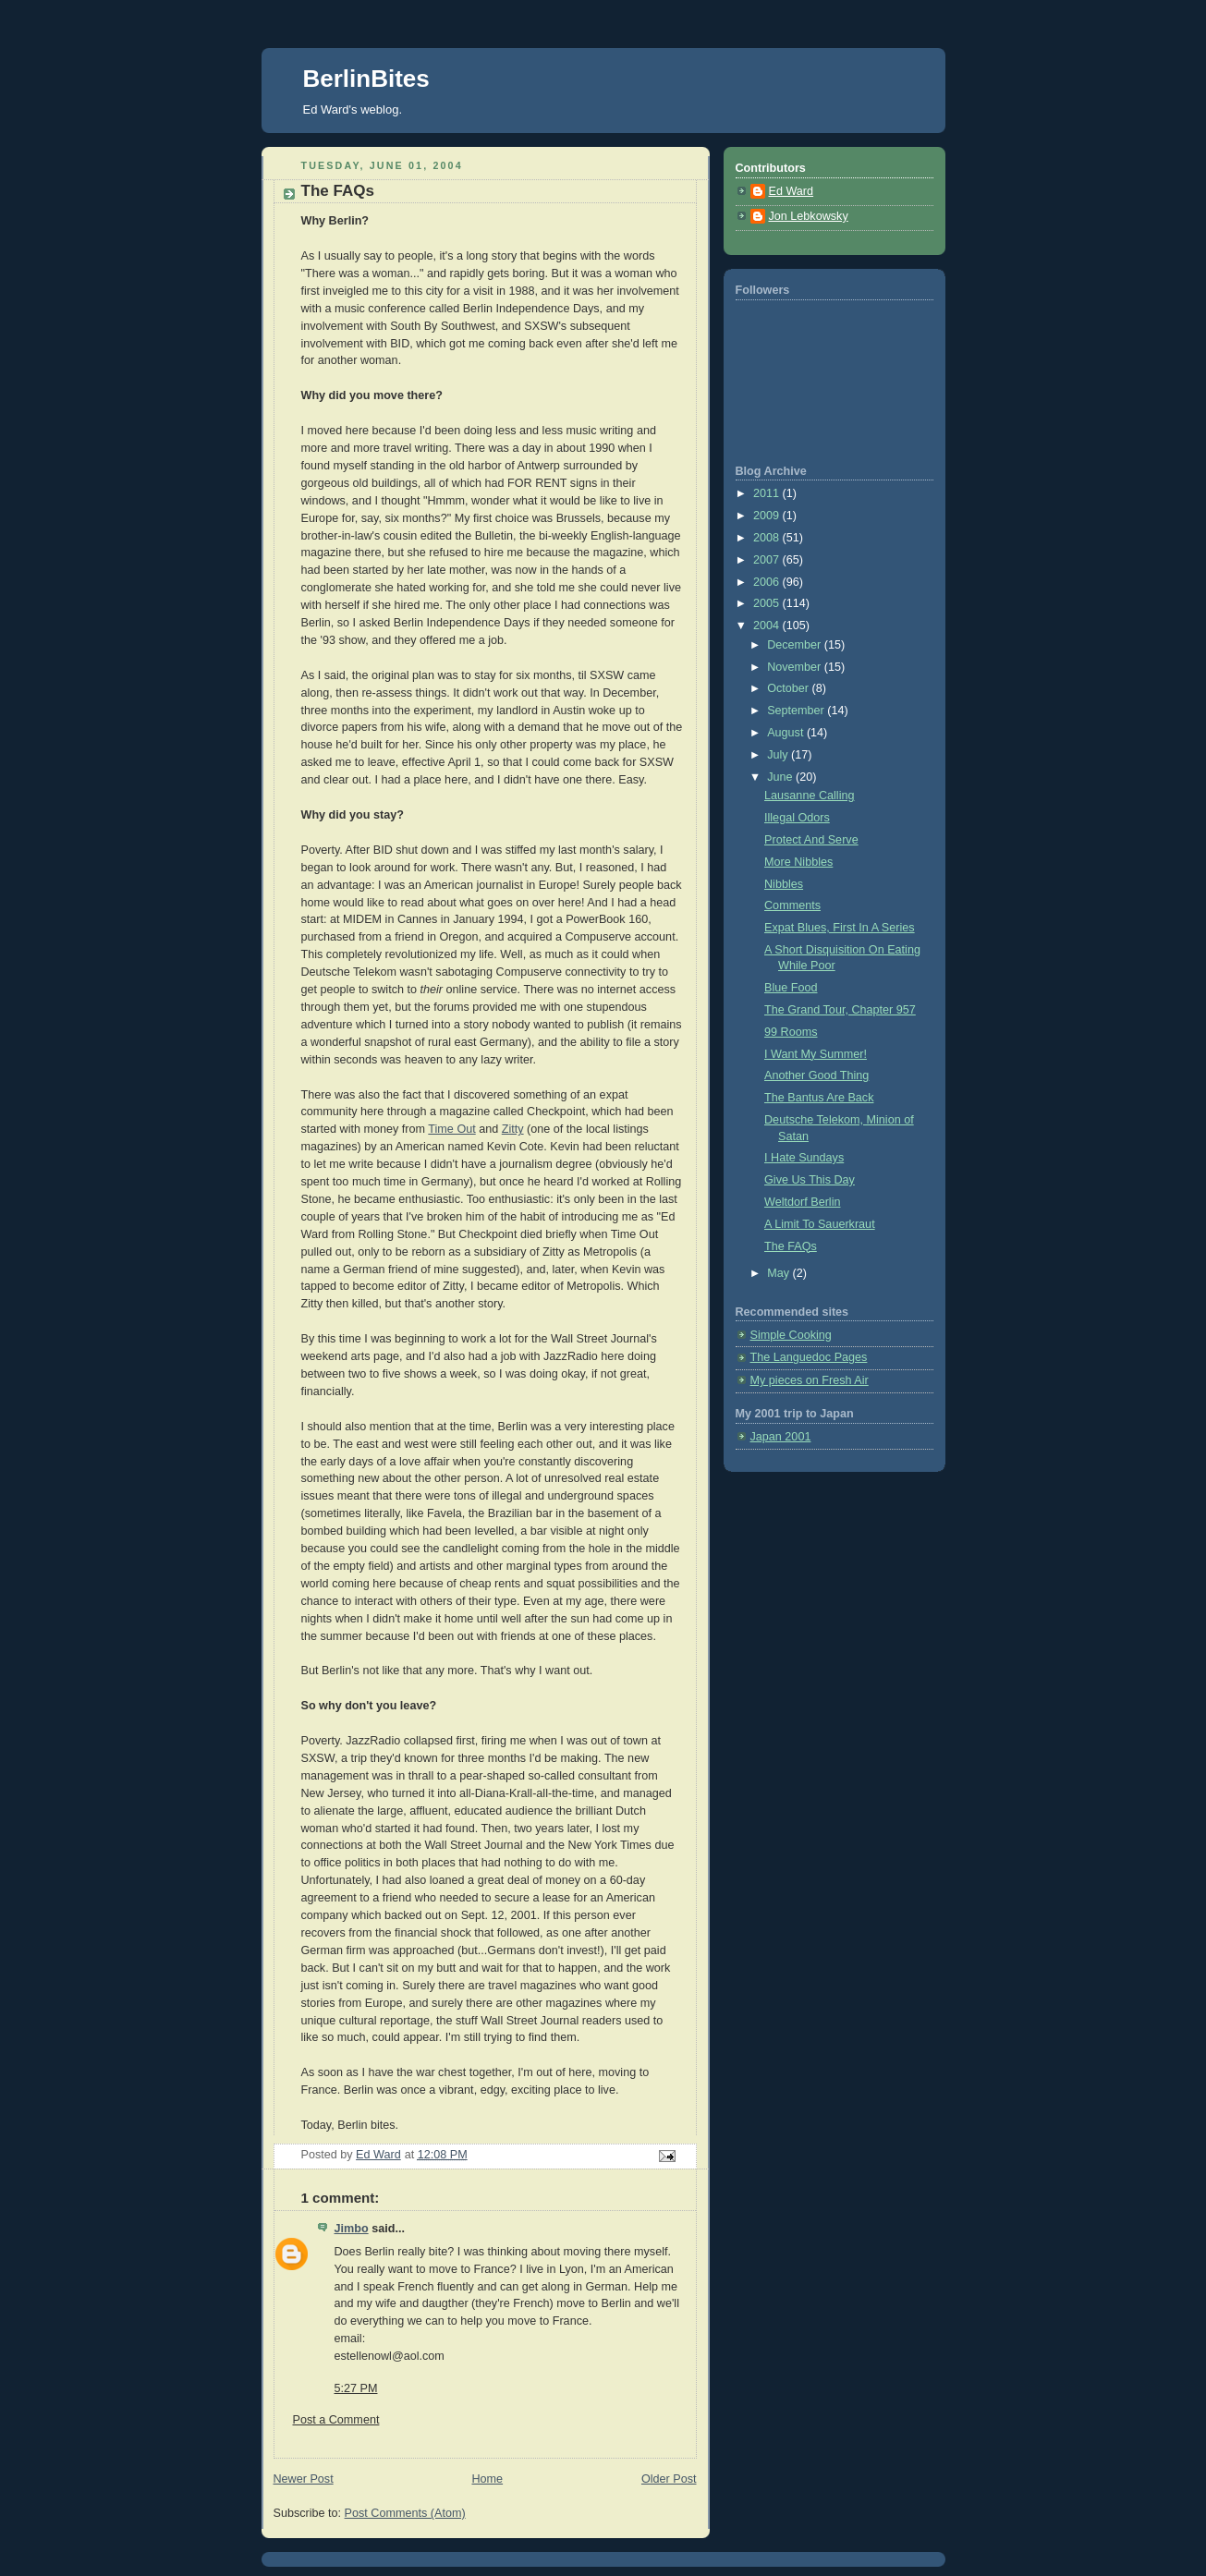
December (795, 644)
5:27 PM (356, 2388)
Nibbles (783, 884)
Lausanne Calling (809, 795)
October (789, 688)
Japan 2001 (780, 1436)
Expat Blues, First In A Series (839, 927)
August (787, 732)
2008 (768, 537)
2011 (768, 493)
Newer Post (304, 2479)
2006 (768, 582)
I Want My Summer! (815, 1054)
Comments (792, 905)
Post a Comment (336, 2419)
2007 (768, 559)
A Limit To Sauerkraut (819, 1224)
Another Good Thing (816, 1075)
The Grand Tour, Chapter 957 (840, 1009)
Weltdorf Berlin (802, 1202)
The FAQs (790, 1246)
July (779, 754)
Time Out (451, 1129)
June (781, 777)
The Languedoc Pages (809, 1357)
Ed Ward (791, 191)
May (779, 1273)
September (797, 710)
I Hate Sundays (804, 1157)
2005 (768, 603)
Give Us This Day (809, 1179)
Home (487, 2479)
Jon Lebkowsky (808, 216)
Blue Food (790, 987)
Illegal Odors (797, 817)
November (795, 667)
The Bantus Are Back (818, 1097)
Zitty (513, 1129)
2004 (768, 625)
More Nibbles (798, 862)
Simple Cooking (791, 1335)
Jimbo (352, 2228)
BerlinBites (366, 78)
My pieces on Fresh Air (809, 1380)
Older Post (669, 2479)
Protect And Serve (811, 839)
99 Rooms (790, 1032)
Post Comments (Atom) (405, 2513)
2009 (768, 515)
